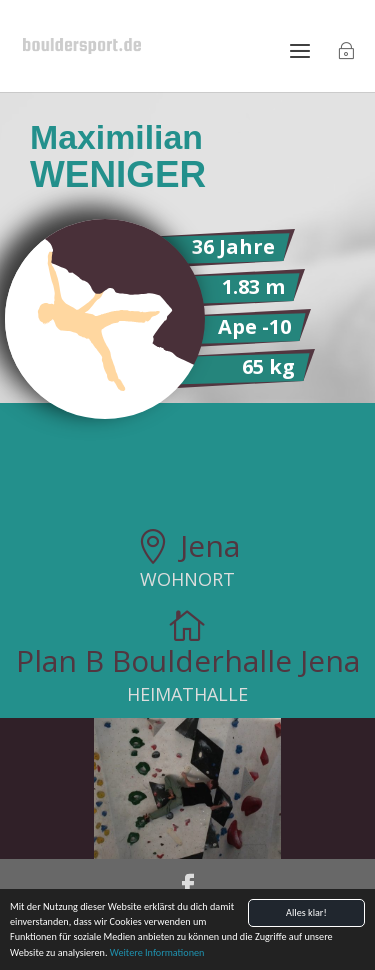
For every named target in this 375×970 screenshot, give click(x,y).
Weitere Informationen (157, 953)
